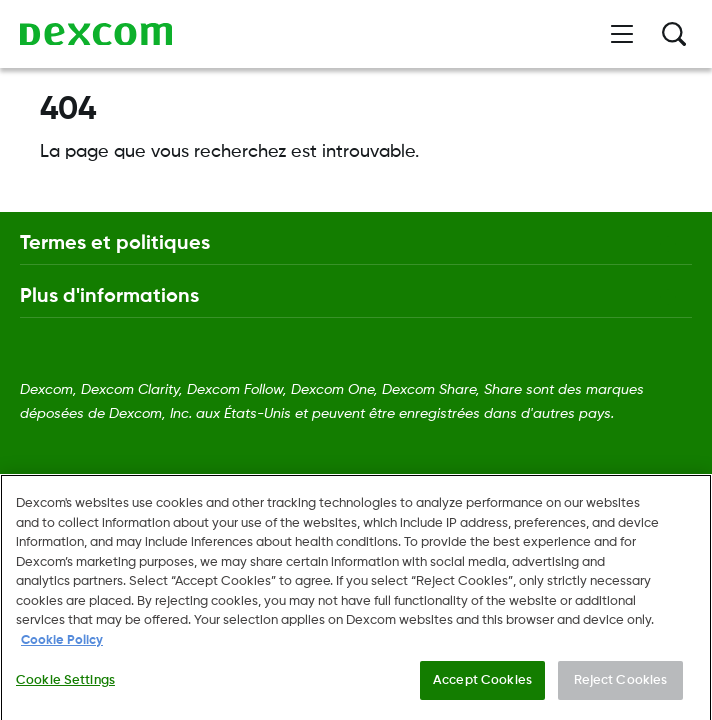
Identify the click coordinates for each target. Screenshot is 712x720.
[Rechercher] (674, 34)
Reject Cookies (621, 694)
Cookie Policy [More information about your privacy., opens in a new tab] (62, 655)
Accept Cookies (482, 694)
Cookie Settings (65, 694)
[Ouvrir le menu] (622, 34)
